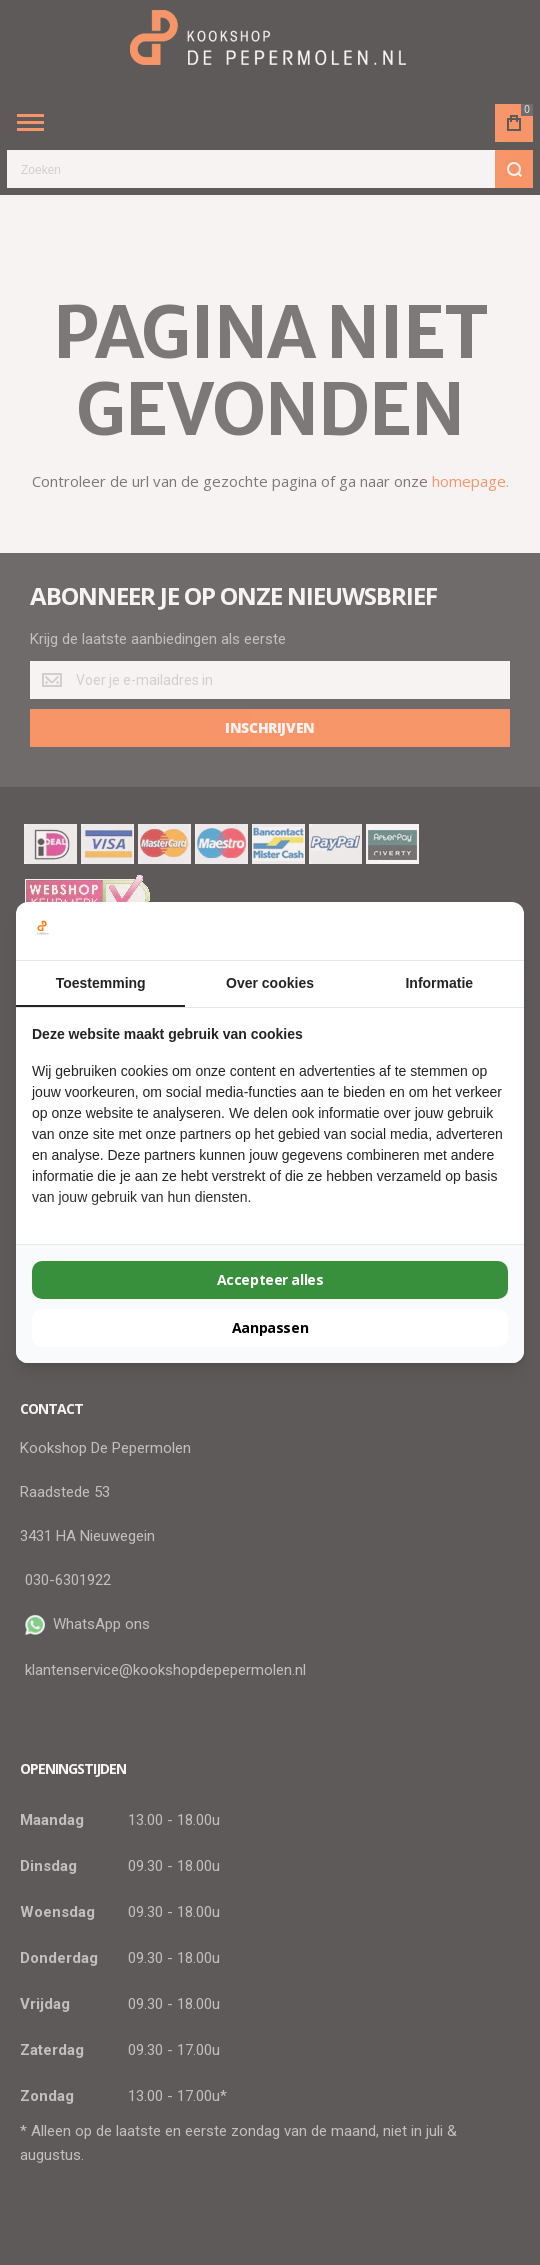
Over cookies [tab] (270, 983)
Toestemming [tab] (101, 983)
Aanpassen (270, 1327)
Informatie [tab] (439, 983)
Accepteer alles (270, 1279)
